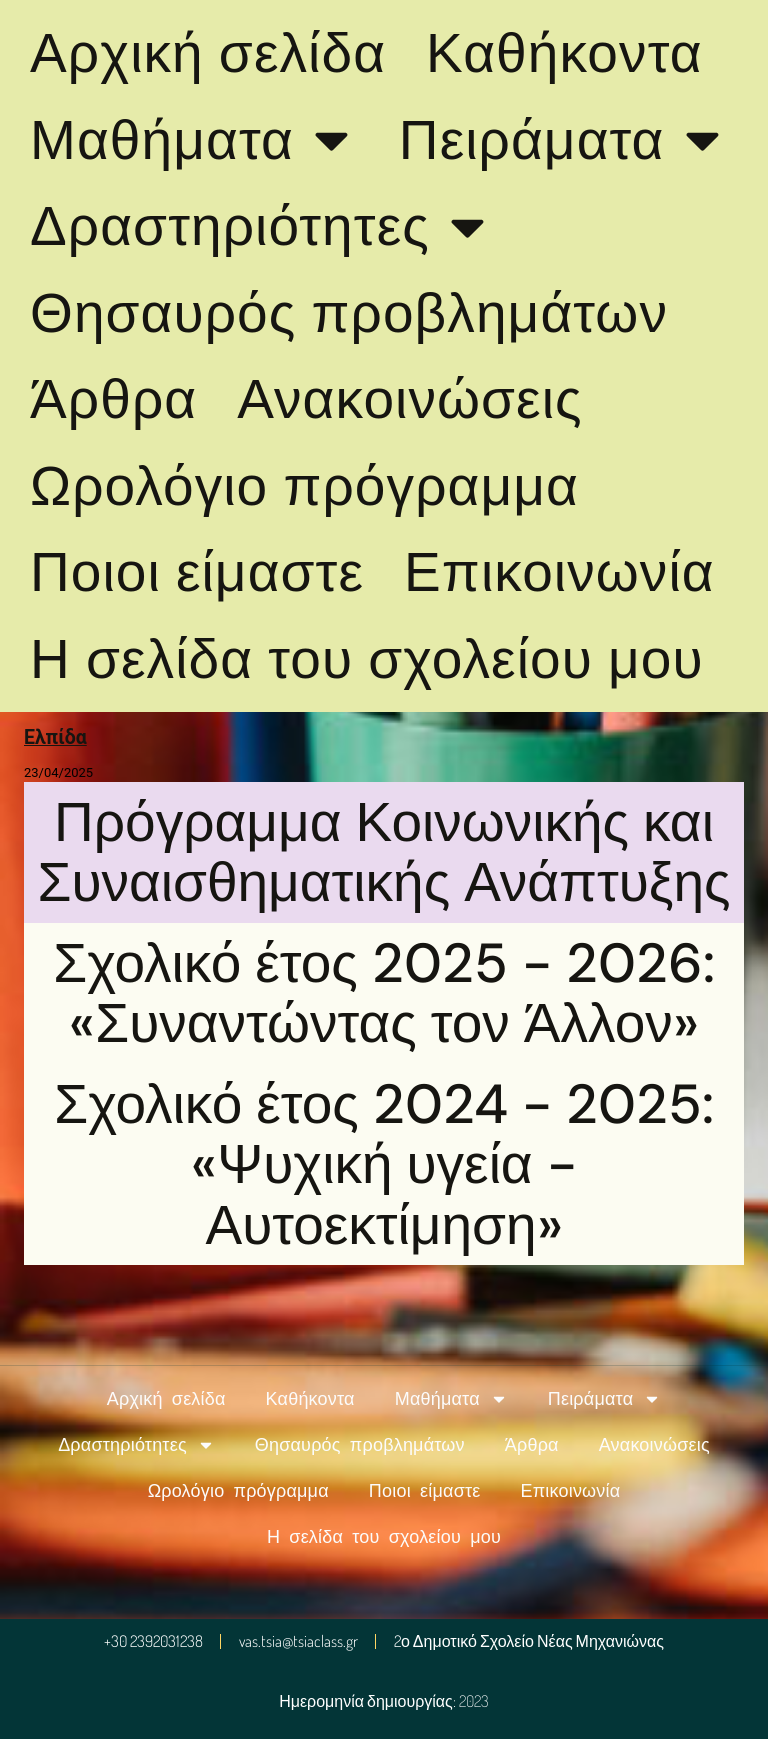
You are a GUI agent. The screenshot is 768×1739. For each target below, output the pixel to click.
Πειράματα (564, 139)
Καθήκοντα (564, 53)
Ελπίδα (55, 737)
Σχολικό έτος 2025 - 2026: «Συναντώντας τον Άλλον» (384, 993)
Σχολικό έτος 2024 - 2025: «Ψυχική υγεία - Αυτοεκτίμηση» (384, 1164)
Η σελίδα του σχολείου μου (367, 659)
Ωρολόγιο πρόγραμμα (304, 486)
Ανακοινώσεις (409, 399)
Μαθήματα (194, 139)
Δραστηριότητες (262, 226)
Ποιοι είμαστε (197, 572)
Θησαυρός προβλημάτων (349, 313)
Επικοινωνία (559, 572)
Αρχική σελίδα (208, 53)
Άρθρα (113, 399)
